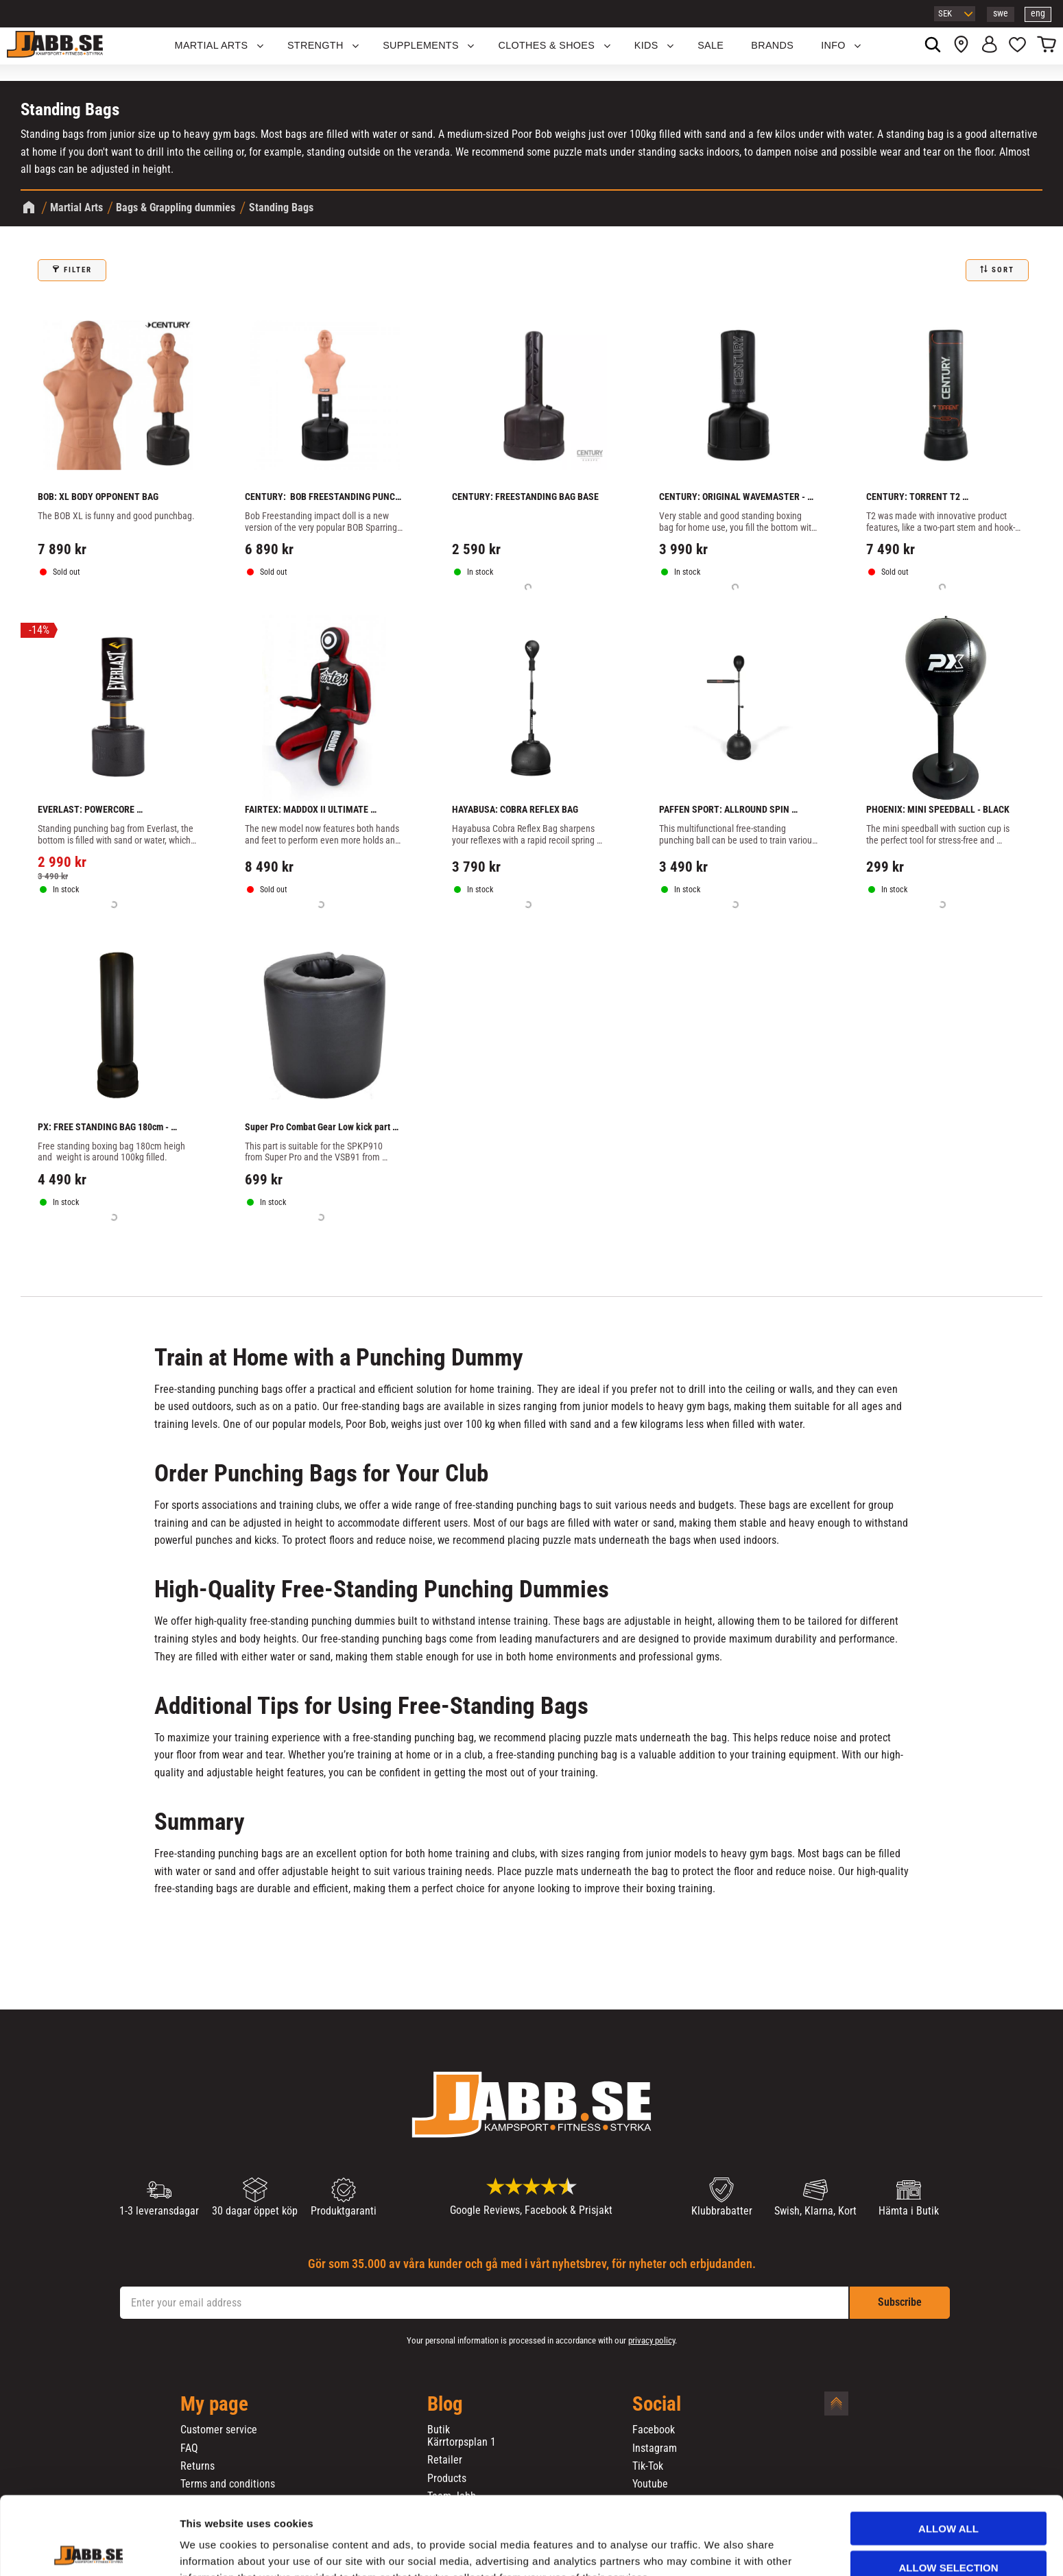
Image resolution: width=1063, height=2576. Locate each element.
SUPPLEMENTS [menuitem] (421, 45)
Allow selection (949, 2494)
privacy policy (651, 2340)
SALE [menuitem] (710, 45)
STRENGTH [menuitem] (315, 45)
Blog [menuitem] (445, 2405)
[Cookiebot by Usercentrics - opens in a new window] (89, 2549)
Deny (948, 2532)
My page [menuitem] (214, 2405)
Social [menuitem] (656, 2405)
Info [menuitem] (833, 45)
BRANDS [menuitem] (772, 45)
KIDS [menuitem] (646, 45)
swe (1000, 13)
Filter (78, 269)
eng (1038, 13)
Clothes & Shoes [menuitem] (546, 45)
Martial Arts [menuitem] (211, 45)
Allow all (948, 2455)
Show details (719, 2549)
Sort (1003, 269)
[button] (1017, 45)
